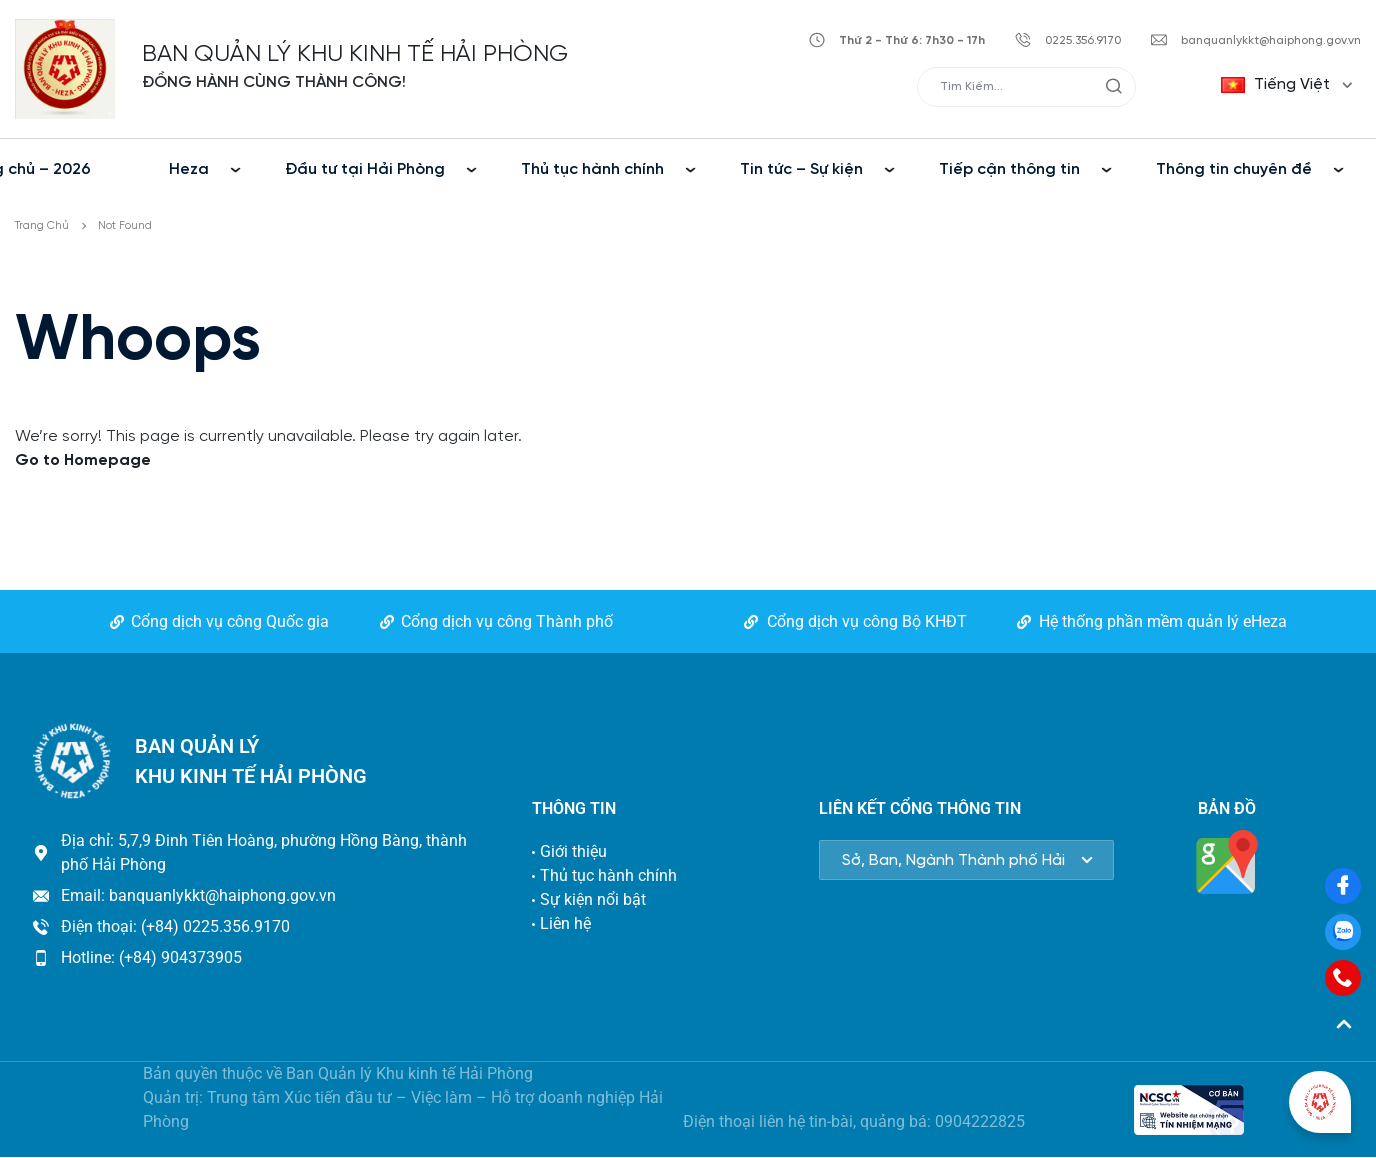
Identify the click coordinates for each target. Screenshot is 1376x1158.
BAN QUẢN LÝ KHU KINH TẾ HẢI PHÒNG (355, 54)
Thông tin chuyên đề (1234, 169)
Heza (189, 169)
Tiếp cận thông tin (1009, 169)
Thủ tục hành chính (592, 169)
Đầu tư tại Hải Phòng (365, 169)
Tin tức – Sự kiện (801, 169)
